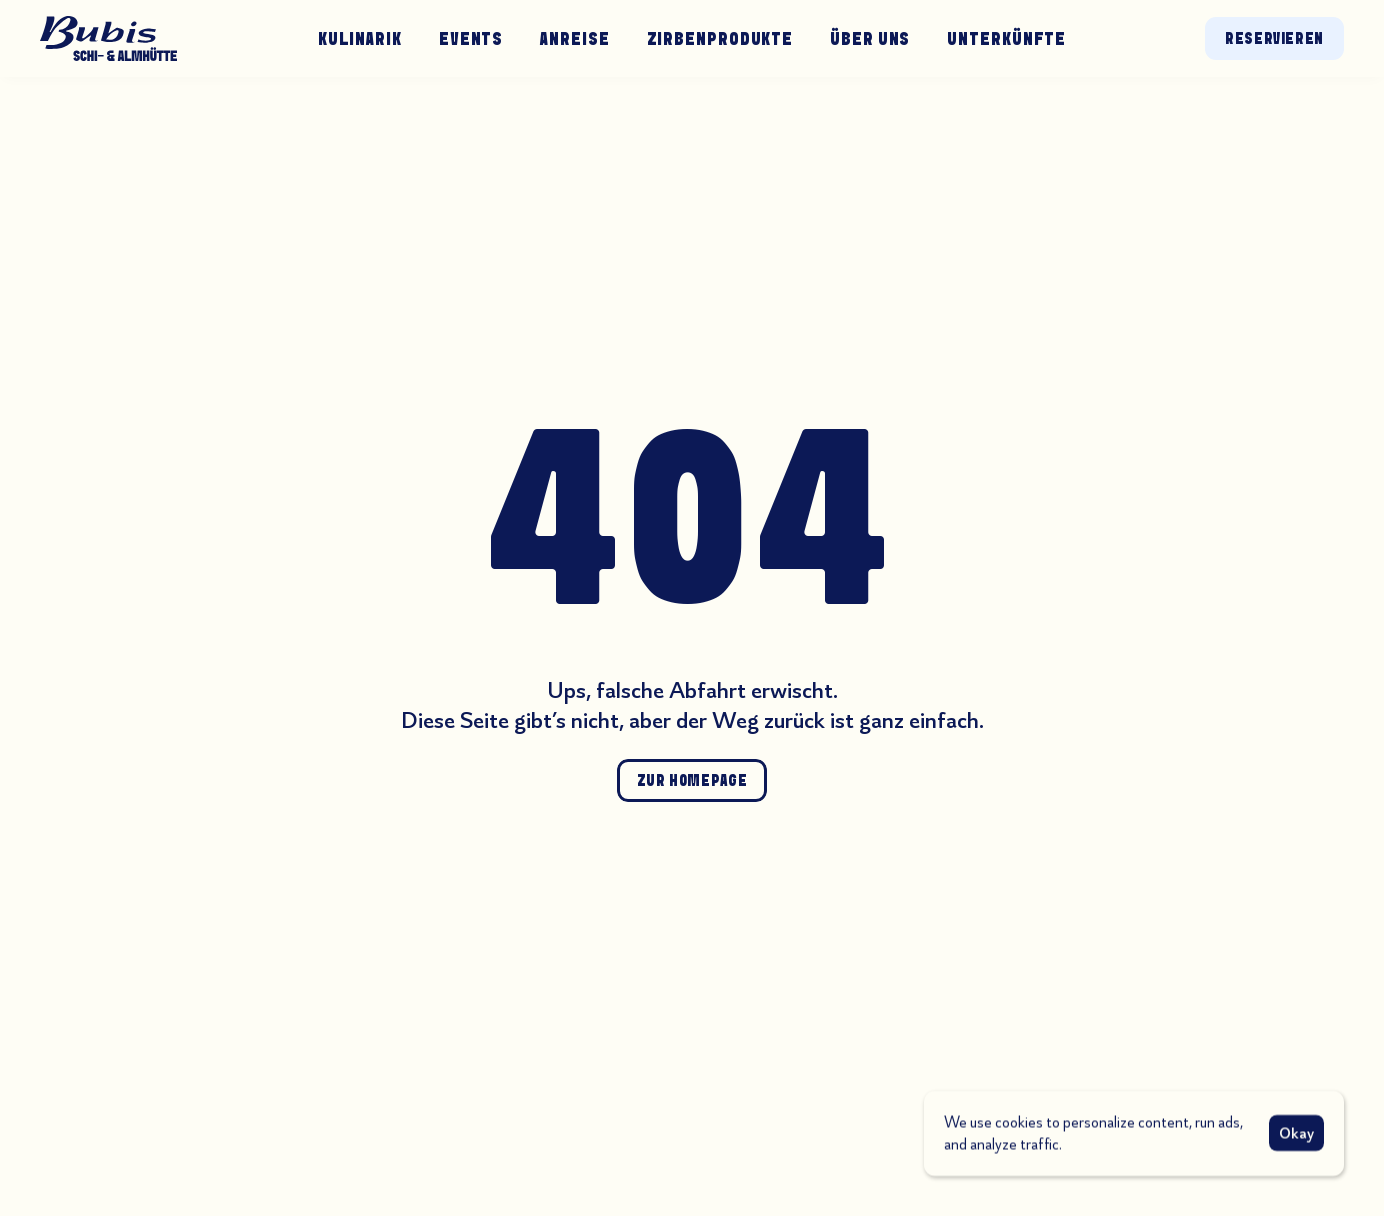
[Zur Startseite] (109, 38)
